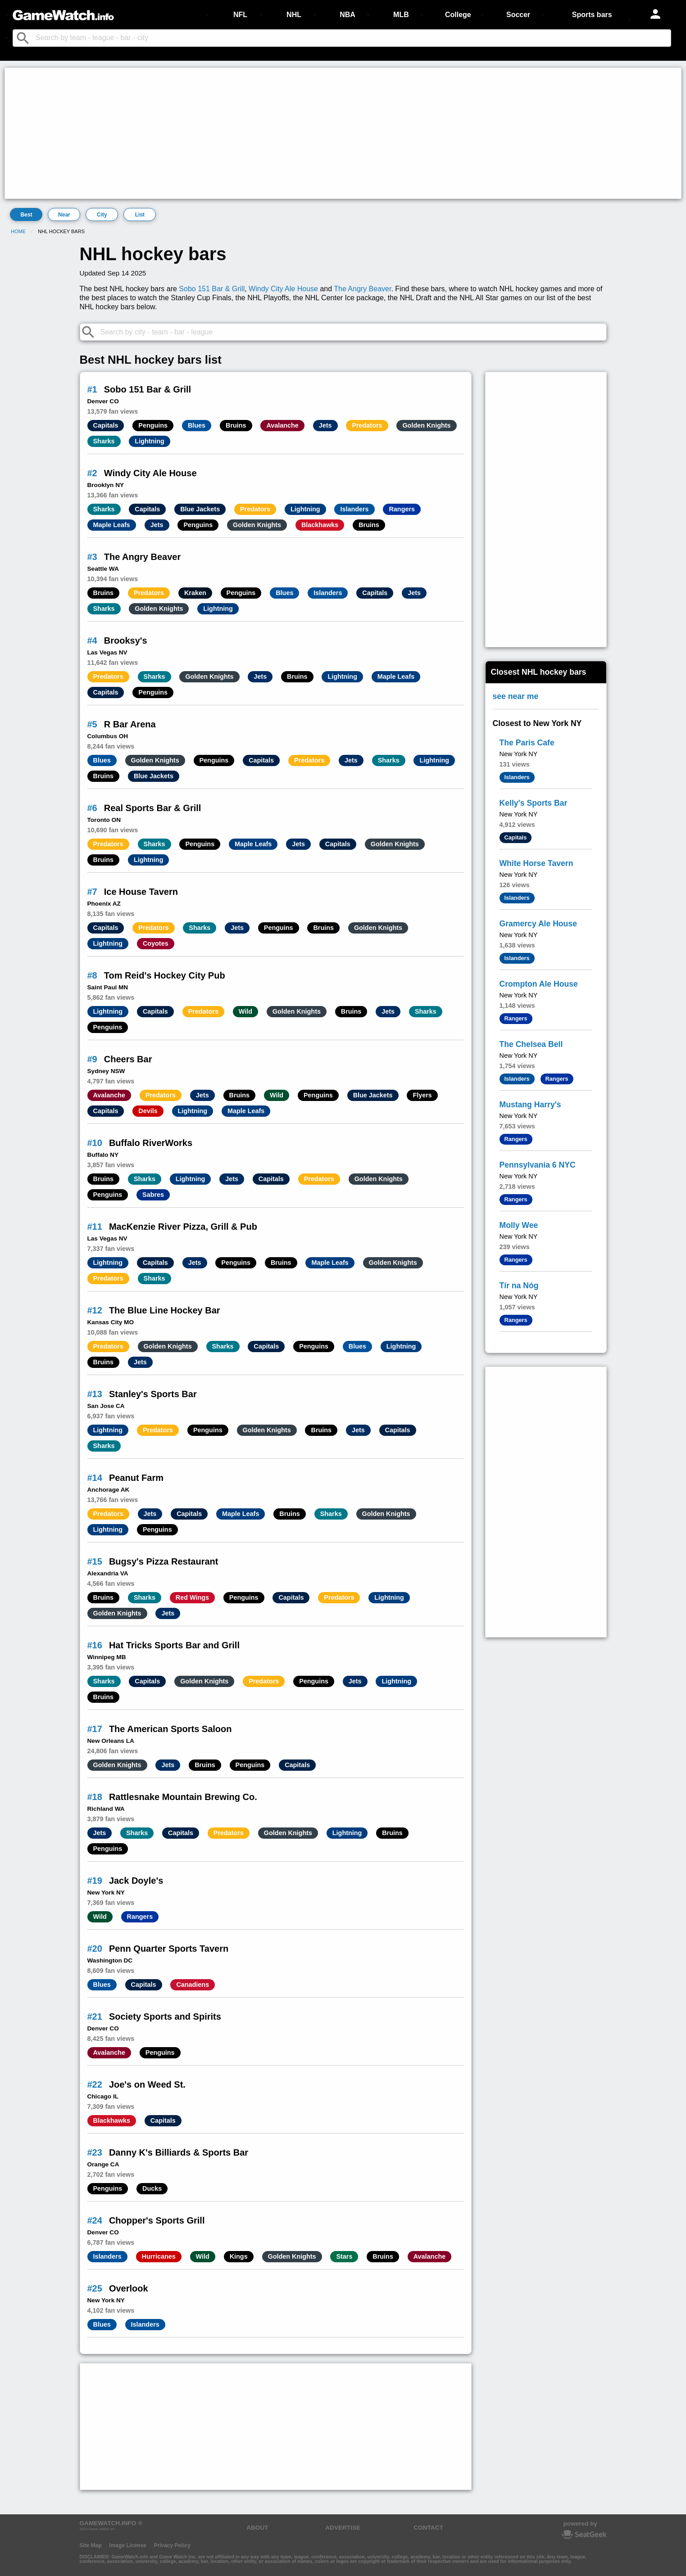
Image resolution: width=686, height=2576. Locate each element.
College (458, 14)
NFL (240, 14)
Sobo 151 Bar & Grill (212, 289)
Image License (127, 2545)
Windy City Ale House (283, 289)
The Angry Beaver (362, 289)
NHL (293, 14)
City (102, 215)
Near (64, 215)
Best (26, 215)
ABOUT (257, 2527)
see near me (516, 696)
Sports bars (592, 14)
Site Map (91, 2545)
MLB (401, 14)
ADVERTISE (342, 2527)
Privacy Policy (172, 2545)
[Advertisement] (277, 133)
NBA (347, 14)
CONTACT (428, 2527)
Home (18, 231)
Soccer (518, 14)
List (140, 215)
